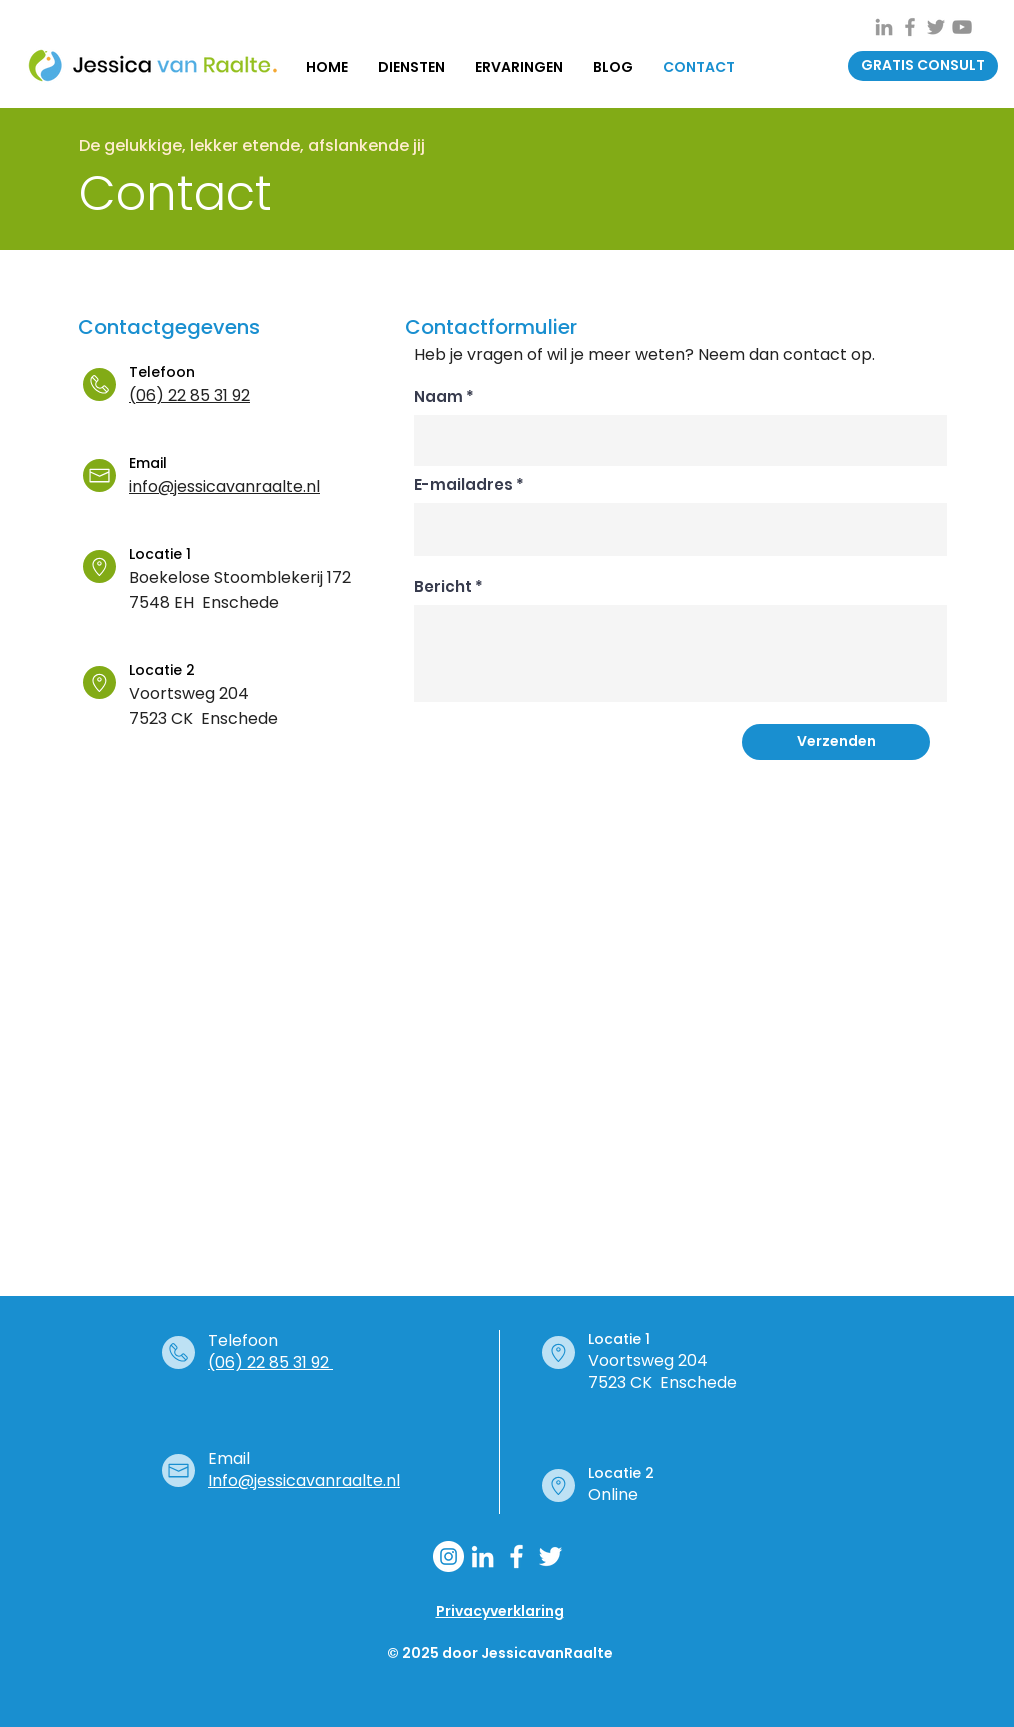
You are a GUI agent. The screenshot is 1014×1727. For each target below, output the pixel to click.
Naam (438, 396)
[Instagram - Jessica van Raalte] (448, 1556)
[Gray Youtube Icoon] (962, 27)
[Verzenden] (836, 742)
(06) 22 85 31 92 (189, 395)
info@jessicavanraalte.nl (224, 486)
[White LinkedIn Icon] (482, 1556)
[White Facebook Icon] (516, 1556)
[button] (923, 66)
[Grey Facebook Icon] (910, 27)
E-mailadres (463, 484)
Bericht (443, 586)
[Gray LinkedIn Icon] (884, 27)
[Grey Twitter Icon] (936, 27)
